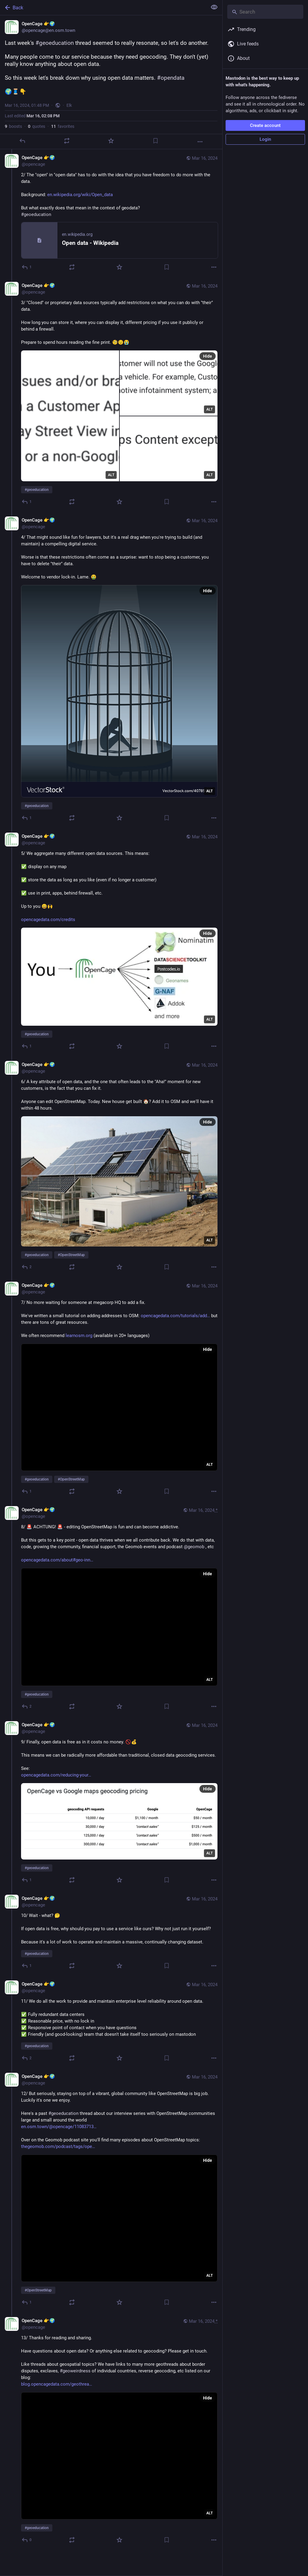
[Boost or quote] (66, 140)
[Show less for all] (214, 7)
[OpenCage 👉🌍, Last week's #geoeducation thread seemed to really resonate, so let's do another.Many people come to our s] (111, 82)
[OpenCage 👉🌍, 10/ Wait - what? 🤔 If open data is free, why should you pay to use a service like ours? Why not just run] (111, 1933)
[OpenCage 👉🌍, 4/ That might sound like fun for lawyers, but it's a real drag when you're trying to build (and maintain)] (111, 669)
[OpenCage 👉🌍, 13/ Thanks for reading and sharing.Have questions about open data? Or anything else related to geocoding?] (111, 2431)
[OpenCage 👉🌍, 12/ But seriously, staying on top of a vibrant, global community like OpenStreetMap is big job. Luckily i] (111, 2190)
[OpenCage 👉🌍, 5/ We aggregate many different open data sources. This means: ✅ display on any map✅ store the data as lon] (111, 942)
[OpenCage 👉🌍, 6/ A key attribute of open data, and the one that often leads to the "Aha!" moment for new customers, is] (111, 1166)
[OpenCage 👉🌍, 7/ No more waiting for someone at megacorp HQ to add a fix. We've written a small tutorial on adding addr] (111, 1389)
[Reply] (22, 140)
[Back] (103, 7)
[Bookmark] (155, 140)
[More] (200, 141)
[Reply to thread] (27, 267)
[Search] (265, 12)
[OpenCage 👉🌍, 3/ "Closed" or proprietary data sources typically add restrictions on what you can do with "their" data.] (111, 394)
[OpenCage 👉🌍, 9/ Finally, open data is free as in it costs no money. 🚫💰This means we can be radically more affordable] (111, 1803)
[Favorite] (111, 140)
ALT (111, 475)
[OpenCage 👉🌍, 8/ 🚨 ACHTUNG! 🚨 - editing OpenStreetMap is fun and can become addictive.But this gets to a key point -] (111, 1608)
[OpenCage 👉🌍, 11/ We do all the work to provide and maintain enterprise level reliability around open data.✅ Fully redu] (111, 2022)
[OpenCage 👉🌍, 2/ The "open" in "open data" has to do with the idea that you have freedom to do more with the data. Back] (111, 213)
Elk (69, 105)
